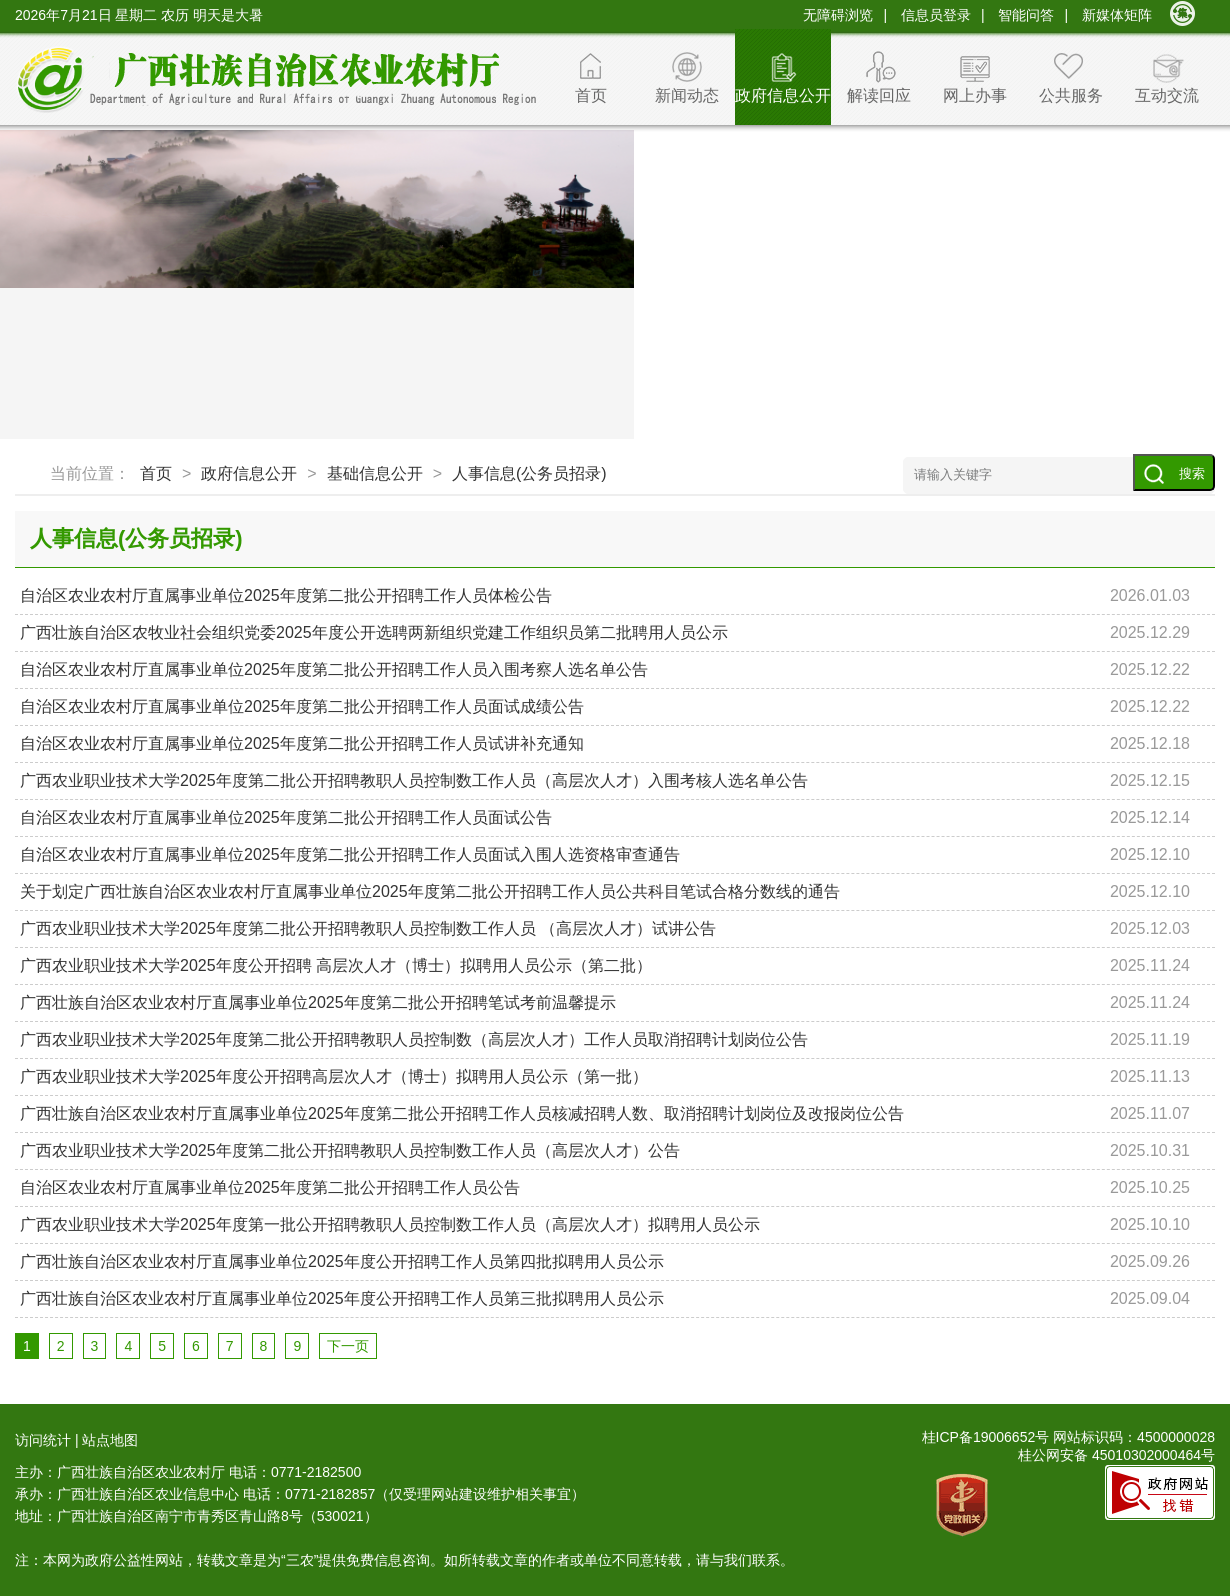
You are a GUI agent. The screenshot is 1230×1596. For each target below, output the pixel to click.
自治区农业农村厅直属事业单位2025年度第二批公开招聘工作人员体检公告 (286, 595)
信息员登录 (936, 15)
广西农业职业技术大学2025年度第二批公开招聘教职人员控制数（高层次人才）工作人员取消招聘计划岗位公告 (414, 1039)
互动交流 (1167, 95)
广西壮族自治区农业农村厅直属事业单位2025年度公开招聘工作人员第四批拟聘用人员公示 (342, 1261)
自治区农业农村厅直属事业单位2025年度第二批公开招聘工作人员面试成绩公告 (302, 706)
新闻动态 (687, 95)
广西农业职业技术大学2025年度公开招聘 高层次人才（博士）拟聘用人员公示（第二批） (336, 965)
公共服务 (1071, 95)
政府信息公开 (783, 95)
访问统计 (43, 1440)
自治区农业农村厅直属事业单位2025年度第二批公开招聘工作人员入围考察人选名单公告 (334, 669)
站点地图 (110, 1440)
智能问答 (1026, 15)
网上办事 (975, 95)
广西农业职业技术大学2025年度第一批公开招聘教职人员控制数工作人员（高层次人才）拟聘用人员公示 (390, 1224)
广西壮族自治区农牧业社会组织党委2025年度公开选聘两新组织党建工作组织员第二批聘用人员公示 (374, 632)
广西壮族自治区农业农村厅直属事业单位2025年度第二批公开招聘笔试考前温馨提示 (318, 1002)
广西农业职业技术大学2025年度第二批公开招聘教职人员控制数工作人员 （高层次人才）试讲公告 (368, 928)
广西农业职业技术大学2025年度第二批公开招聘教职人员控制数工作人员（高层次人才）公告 (350, 1150)
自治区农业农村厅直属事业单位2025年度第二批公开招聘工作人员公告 (270, 1187)
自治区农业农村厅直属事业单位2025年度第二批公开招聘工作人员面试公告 (286, 817)
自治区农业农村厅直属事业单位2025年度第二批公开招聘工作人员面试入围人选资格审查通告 (350, 854)
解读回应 (879, 95)
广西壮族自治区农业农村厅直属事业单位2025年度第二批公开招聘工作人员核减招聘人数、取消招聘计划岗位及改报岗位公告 (462, 1113)
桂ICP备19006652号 (986, 1437)
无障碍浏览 (838, 15)
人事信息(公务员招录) (529, 473)
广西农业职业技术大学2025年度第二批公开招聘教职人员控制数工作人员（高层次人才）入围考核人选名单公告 (414, 780)
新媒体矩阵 (1117, 15)
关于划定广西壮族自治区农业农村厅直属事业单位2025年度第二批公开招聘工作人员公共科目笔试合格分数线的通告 (430, 891)
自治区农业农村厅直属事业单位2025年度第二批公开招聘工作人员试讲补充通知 (302, 743)
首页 (591, 95)
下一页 (348, 1346)
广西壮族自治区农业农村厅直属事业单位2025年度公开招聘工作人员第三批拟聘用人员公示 (342, 1298)
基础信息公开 (375, 473)
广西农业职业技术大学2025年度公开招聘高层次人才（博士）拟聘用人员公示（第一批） (334, 1076)
